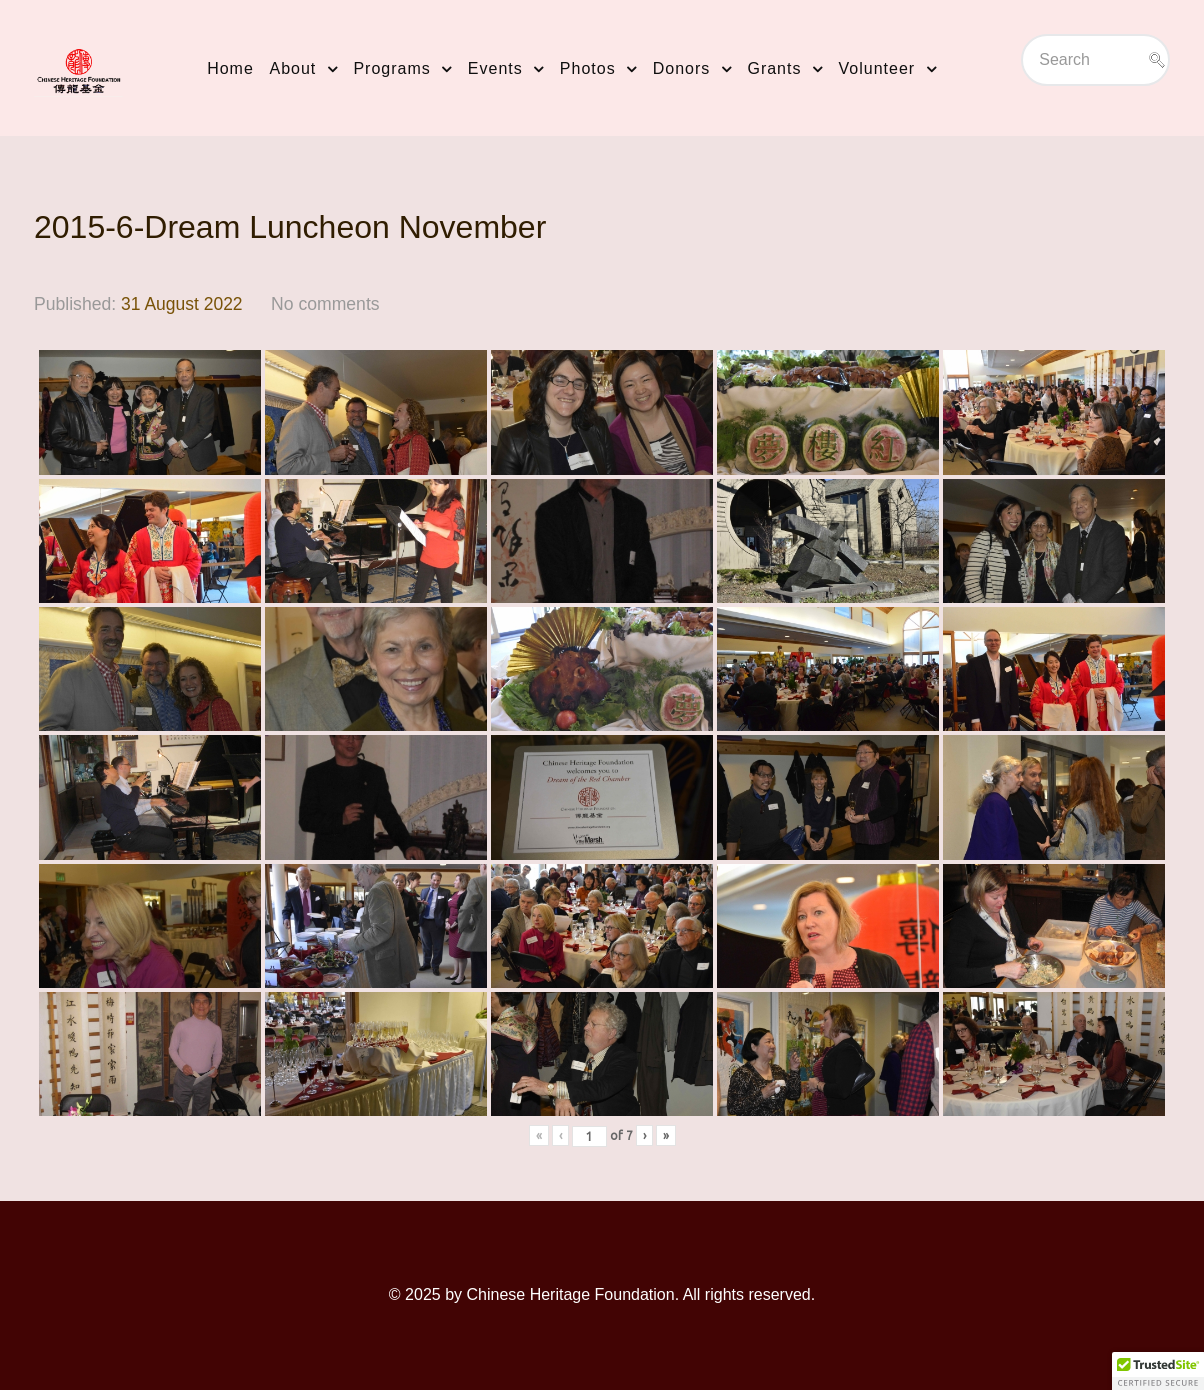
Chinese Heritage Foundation (570, 1294)
